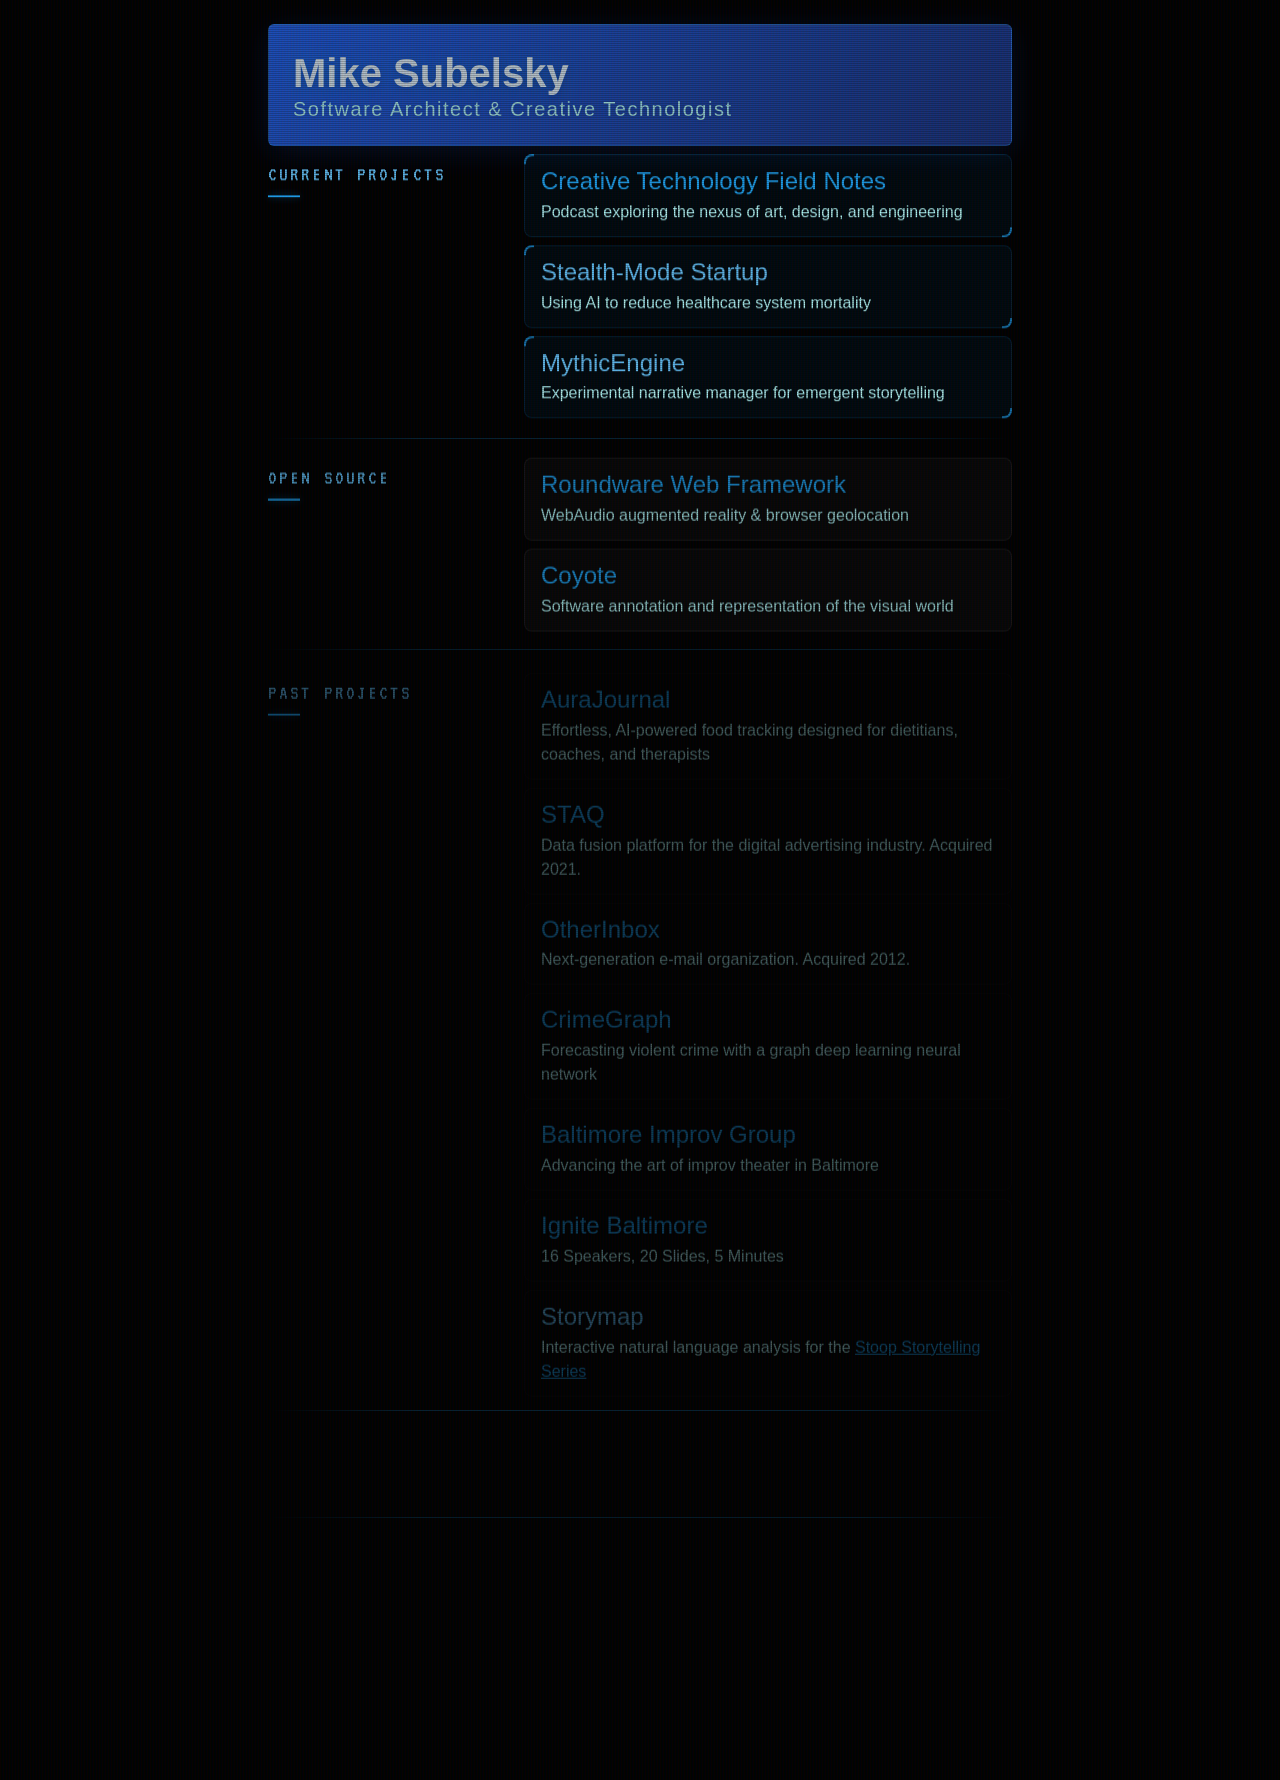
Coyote (579, 580)
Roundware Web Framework (693, 489)
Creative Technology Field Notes (713, 183)
